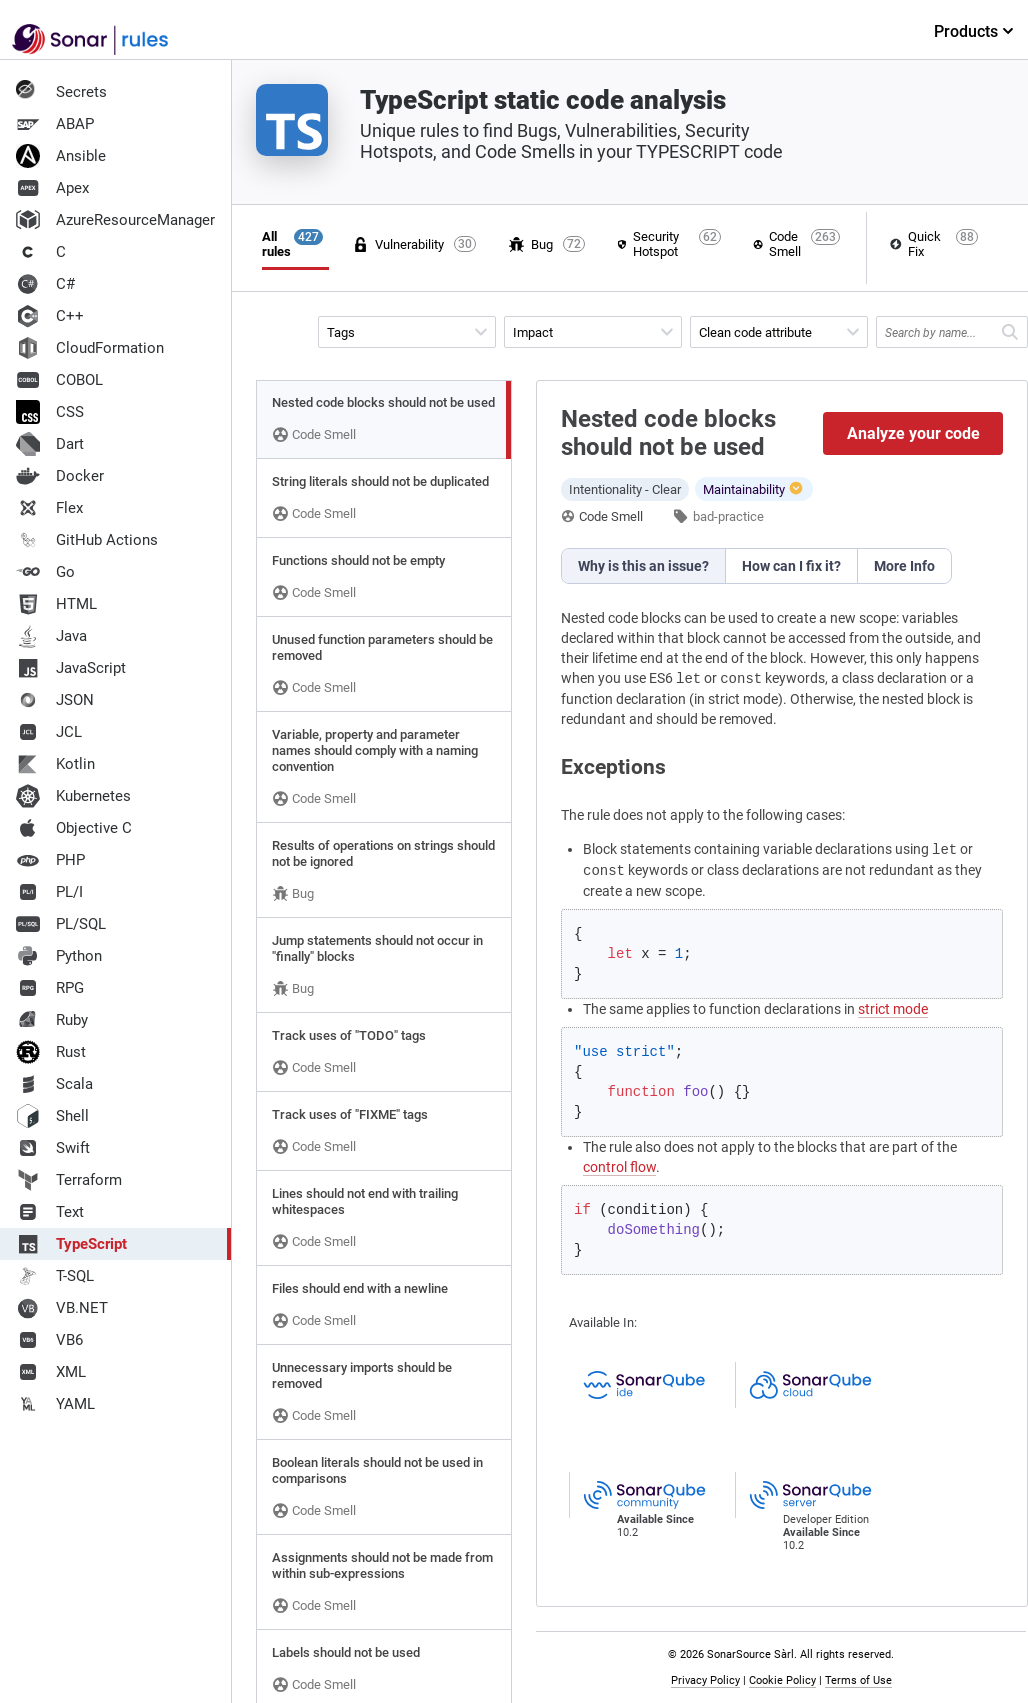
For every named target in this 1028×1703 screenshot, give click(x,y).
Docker (60, 476)
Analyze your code (913, 433)
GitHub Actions (87, 540)
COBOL (59, 380)
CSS (50, 412)
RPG (50, 988)
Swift (53, 1148)
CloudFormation (90, 348)
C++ (50, 316)
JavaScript (71, 668)
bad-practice (728, 516)
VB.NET (62, 1308)
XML (51, 1372)
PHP (50, 860)
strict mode (893, 1009)
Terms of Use (858, 1680)
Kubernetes (73, 796)
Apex (52, 188)
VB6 (49, 1340)
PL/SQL (61, 924)
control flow (619, 1167)
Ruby (52, 1020)
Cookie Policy (782, 1680)
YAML (55, 1404)
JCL (49, 732)
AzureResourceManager (115, 220)
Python (59, 956)
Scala (54, 1084)
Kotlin (55, 764)
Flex (49, 508)
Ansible (61, 156)
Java (51, 636)
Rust (51, 1052)
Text (50, 1212)
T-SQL (55, 1276)
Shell (52, 1116)
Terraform (69, 1180)
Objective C (74, 828)
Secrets (61, 92)
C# (45, 284)
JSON (55, 700)
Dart (50, 444)
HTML (56, 604)
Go (45, 572)
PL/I (49, 892)
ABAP (55, 124)
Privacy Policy (705, 1680)
